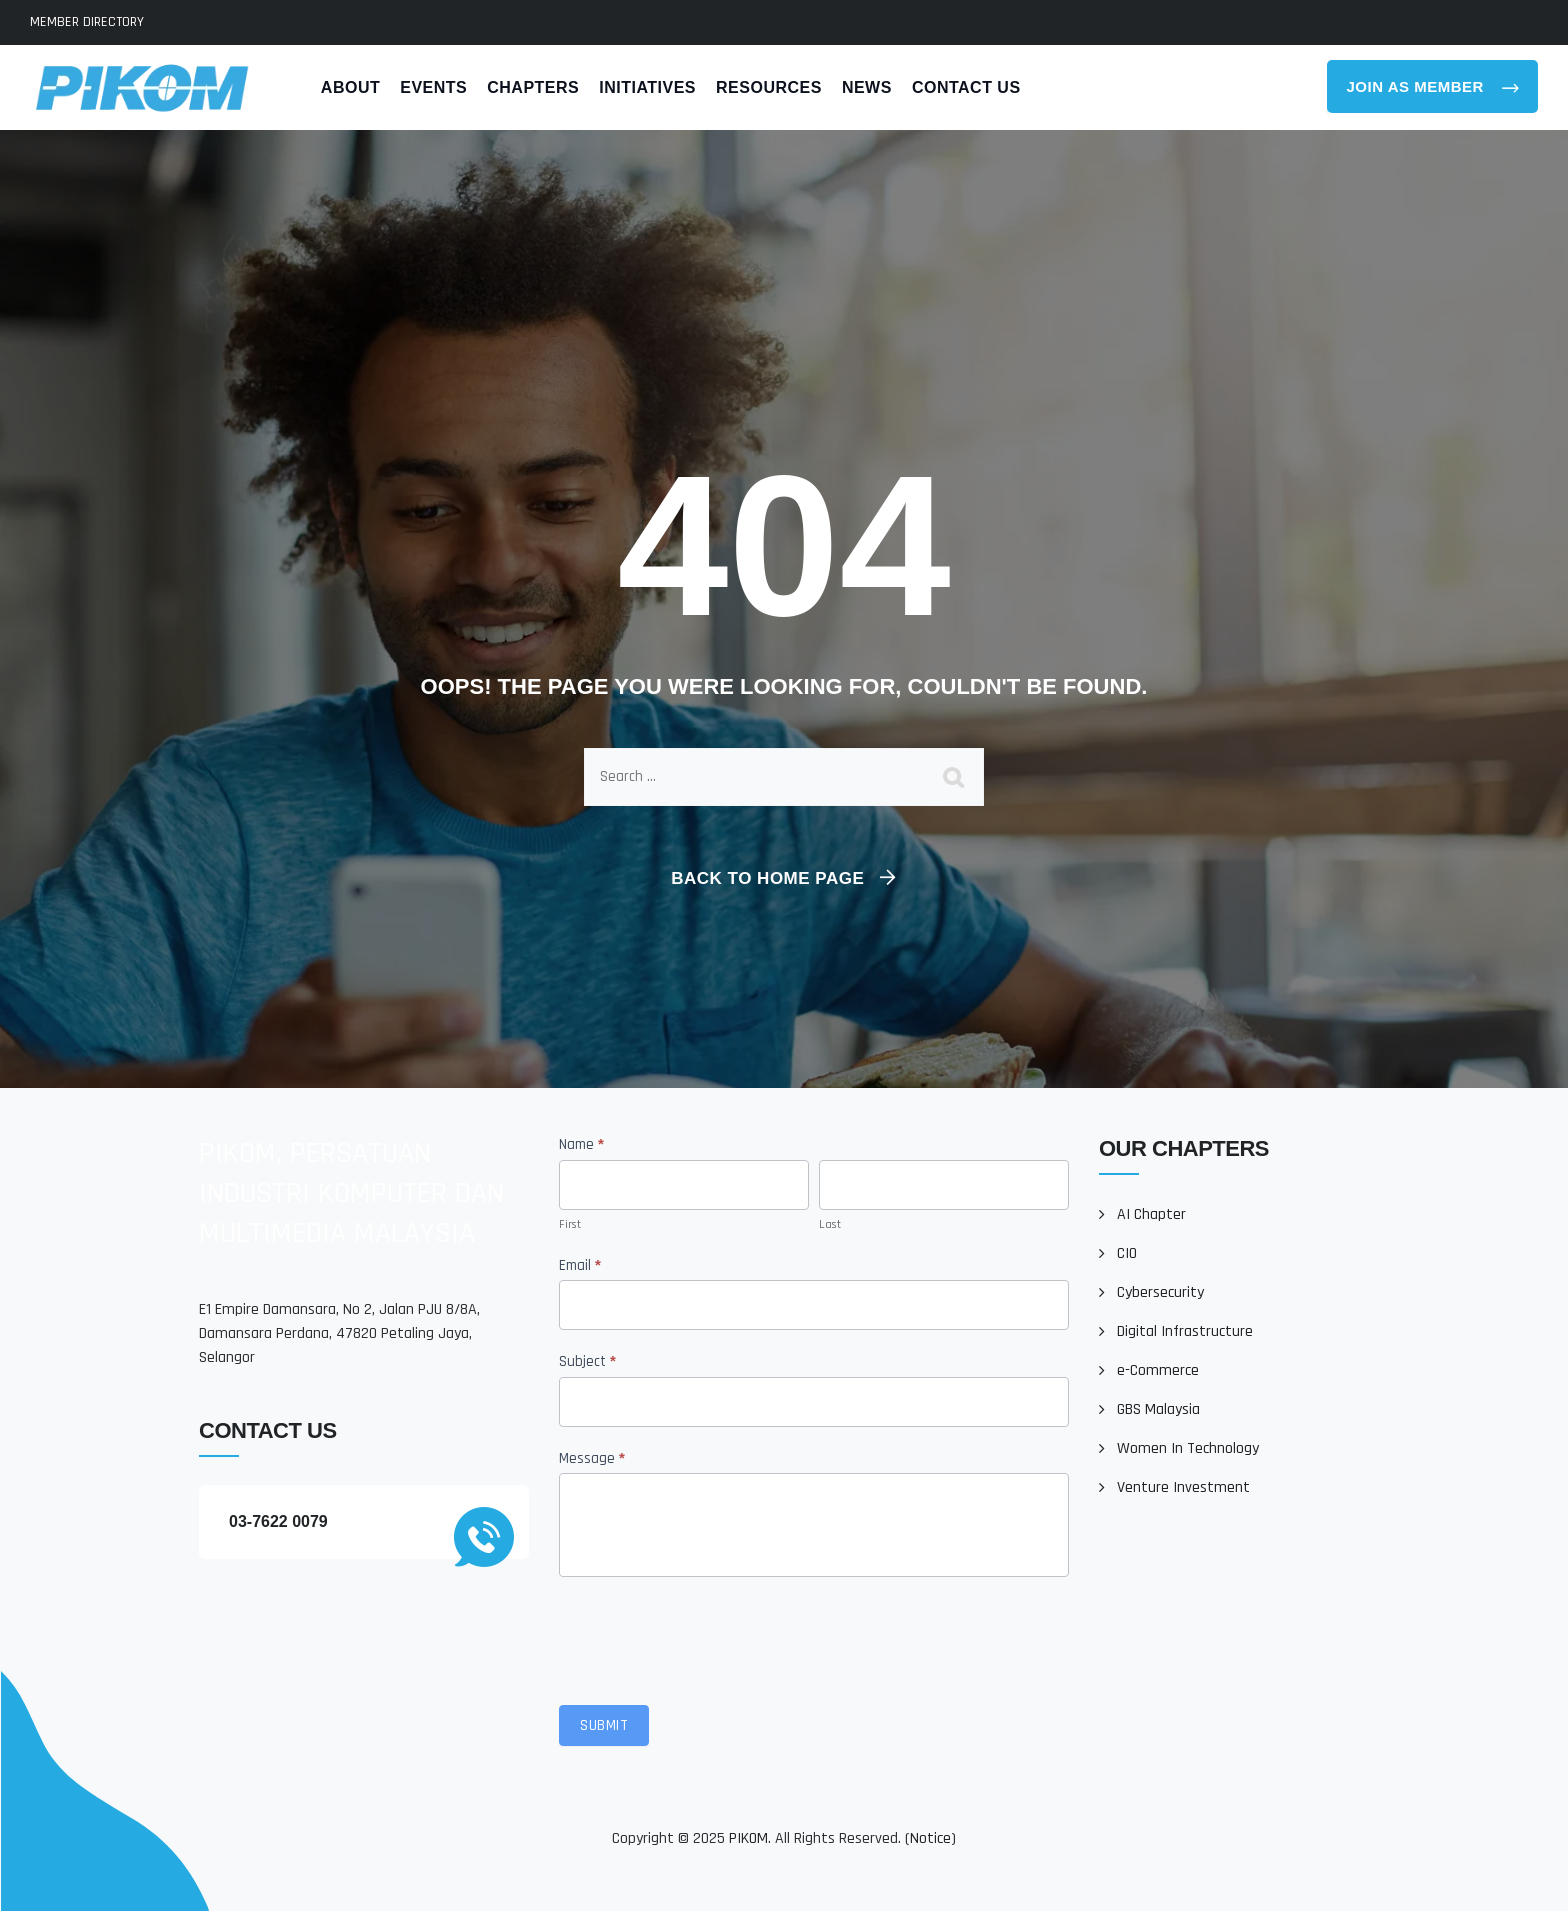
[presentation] (711, 1636)
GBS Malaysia (1158, 1409)
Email (580, 1265)
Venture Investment (1183, 1487)
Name (581, 1144)
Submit (604, 1725)
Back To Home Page (767, 878)
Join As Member (1418, 86)
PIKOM (748, 1838)
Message (592, 1458)
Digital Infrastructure (1185, 1331)
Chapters (533, 87)
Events (433, 87)
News (867, 87)
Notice (930, 1838)
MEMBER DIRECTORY (87, 22)
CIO (1127, 1253)
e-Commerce (1158, 1370)
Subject (587, 1361)
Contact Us (966, 87)
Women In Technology (1188, 1448)
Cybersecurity (1160, 1292)
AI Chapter (1151, 1214)
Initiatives (647, 87)
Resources (769, 87)
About (350, 87)
